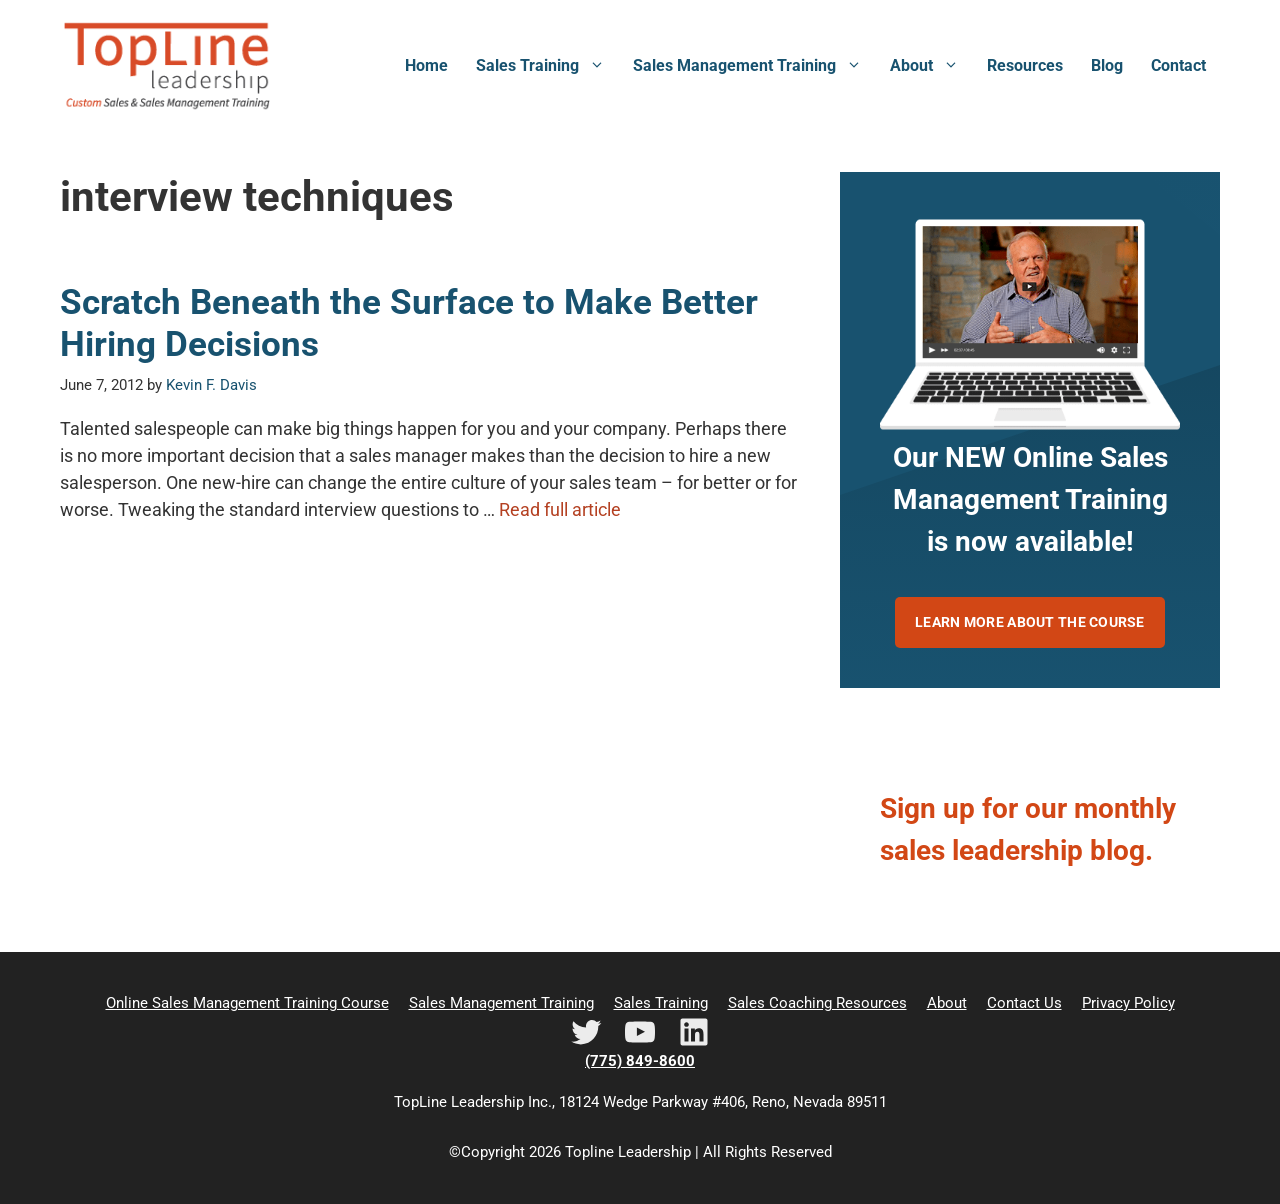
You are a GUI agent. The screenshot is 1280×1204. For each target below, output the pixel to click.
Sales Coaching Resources (817, 1003)
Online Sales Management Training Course (247, 1003)
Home (426, 65)
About (931, 66)
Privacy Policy (1128, 1003)
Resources (1025, 65)
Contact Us (1024, 1003)
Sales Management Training (754, 66)
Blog (1107, 65)
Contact (1178, 65)
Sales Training (547, 66)
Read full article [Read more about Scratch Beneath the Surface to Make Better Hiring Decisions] (560, 509)
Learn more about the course (1030, 622)
